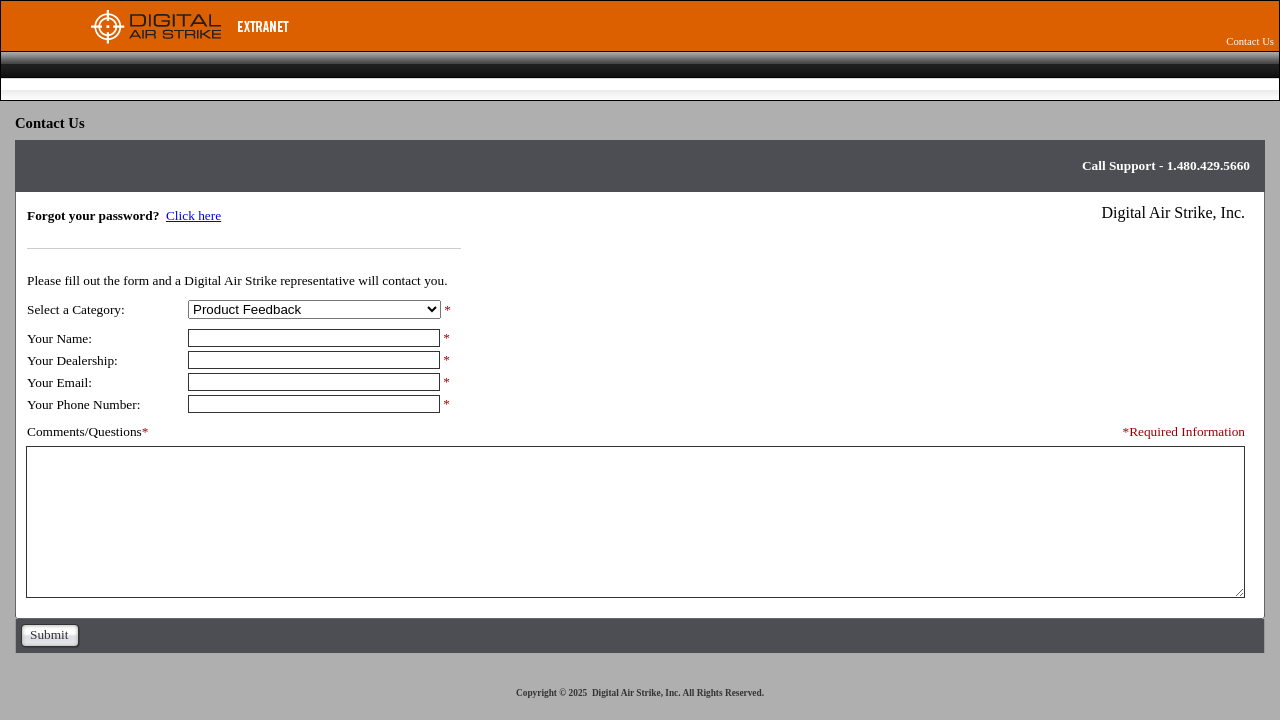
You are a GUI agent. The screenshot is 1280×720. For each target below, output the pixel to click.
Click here (193, 215)
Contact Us (1250, 41)
